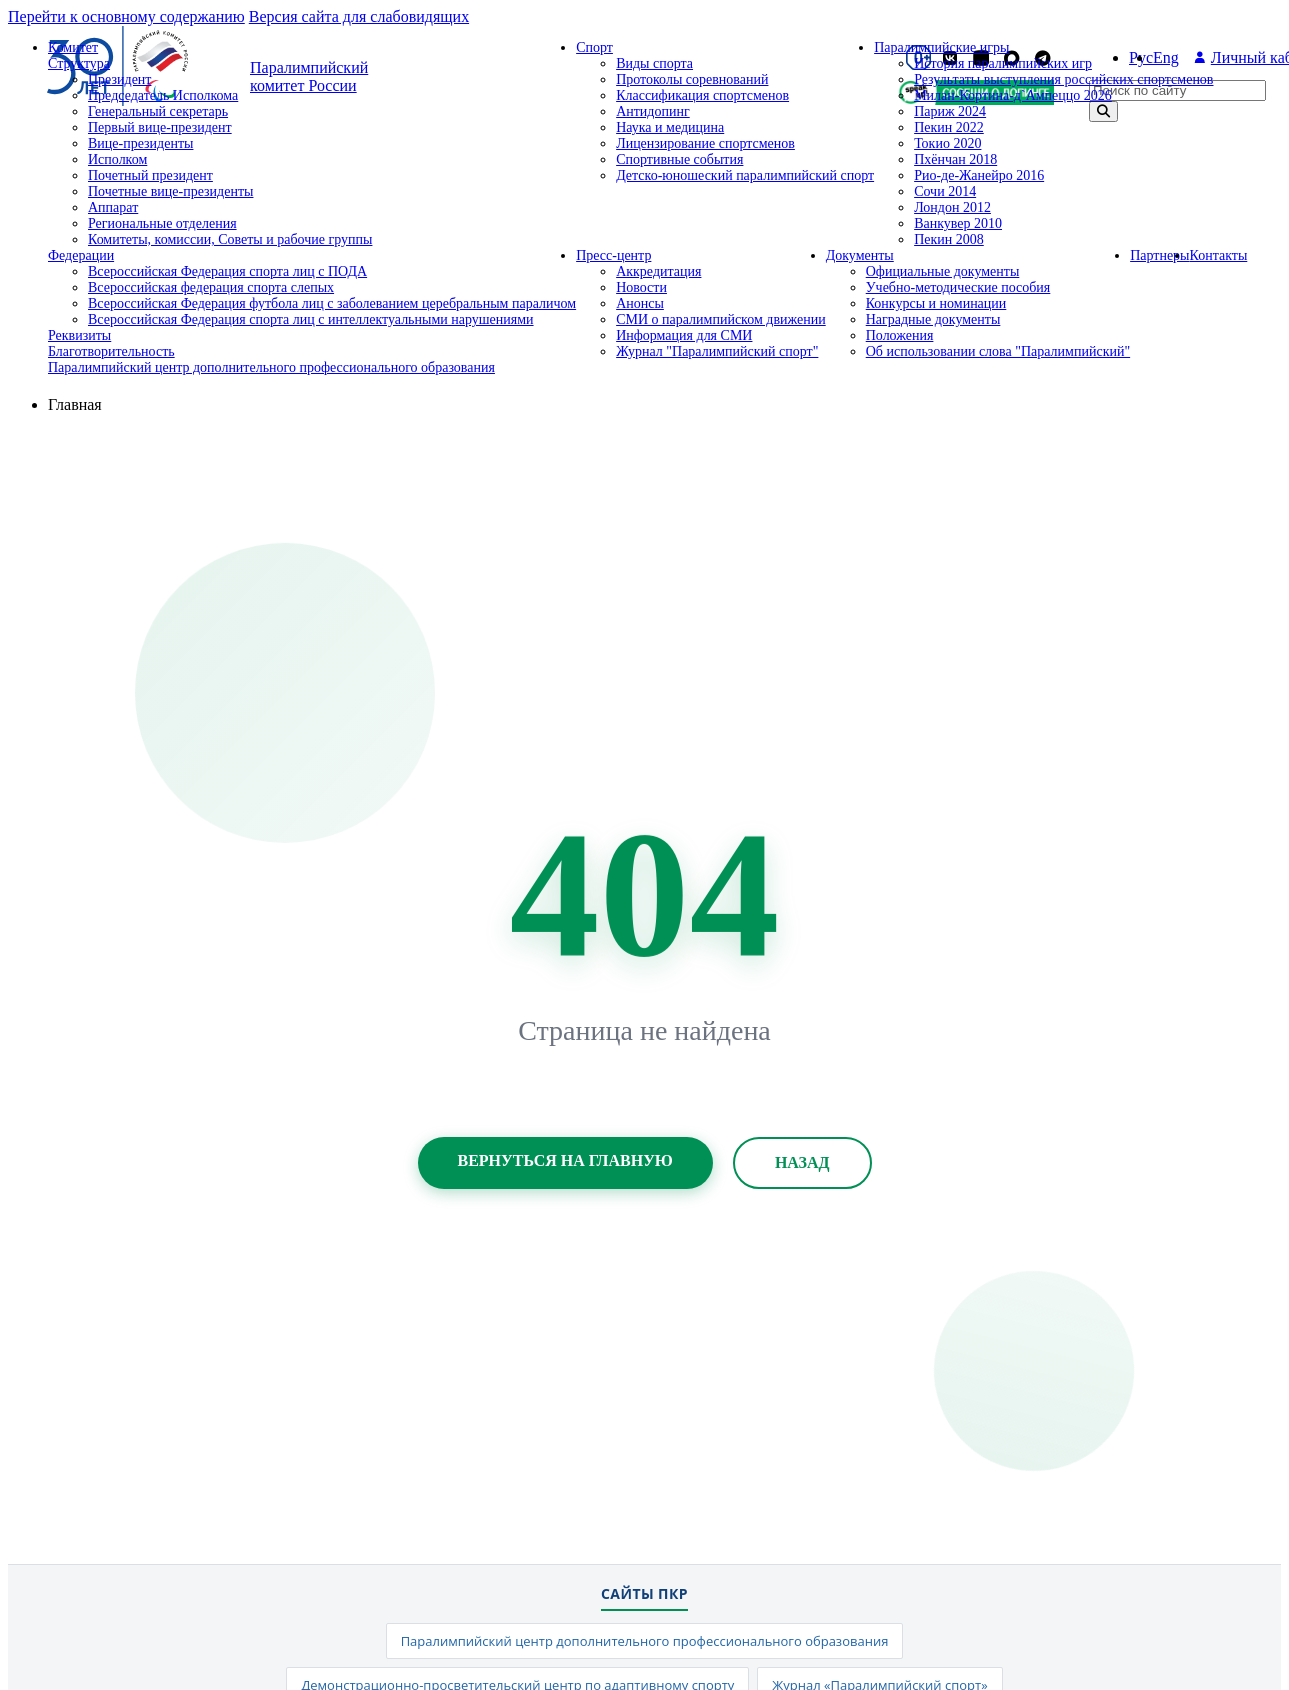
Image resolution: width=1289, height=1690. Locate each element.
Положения (900, 335)
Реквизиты (79, 335)
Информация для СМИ (684, 335)
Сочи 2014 (945, 191)
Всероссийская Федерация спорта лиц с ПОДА (227, 271)
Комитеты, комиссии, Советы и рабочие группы (230, 239)
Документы (860, 255)
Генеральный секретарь (158, 111)
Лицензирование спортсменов (705, 143)
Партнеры (1159, 255)
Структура (79, 63)
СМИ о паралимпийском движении (721, 319)
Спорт (594, 47)
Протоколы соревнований (692, 79)
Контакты (1219, 255)
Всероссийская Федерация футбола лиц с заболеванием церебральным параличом (332, 303)
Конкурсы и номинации (936, 303)
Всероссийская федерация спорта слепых (211, 287)
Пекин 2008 (949, 239)
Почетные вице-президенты (170, 191)
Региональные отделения (162, 223)
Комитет (73, 47)
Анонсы (640, 303)
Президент (119, 79)
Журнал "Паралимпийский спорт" (717, 351)
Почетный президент (150, 175)
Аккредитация (658, 271)
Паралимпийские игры (941, 47)
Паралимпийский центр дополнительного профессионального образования (271, 367)
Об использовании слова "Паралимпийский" (998, 351)
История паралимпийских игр (1003, 63)
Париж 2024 (950, 111)
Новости (641, 287)
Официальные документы (943, 271)
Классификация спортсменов (702, 95)
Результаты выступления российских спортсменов (1063, 79)
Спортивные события (679, 159)
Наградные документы (933, 319)
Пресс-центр (613, 255)
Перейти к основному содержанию (126, 16)
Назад (802, 1162)
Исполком (117, 159)
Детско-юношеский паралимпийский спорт (745, 175)
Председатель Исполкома (163, 95)
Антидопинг (653, 111)
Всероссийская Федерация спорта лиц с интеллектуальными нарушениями (311, 319)
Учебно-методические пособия (958, 287)
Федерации (81, 255)
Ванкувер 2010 (958, 223)
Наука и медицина (670, 127)
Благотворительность (111, 351)
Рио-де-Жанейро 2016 (979, 175)
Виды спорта (654, 63)
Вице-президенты (140, 143)
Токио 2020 (947, 143)
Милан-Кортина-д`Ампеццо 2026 (1013, 95)
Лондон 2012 (952, 207)
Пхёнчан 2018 (955, 159)
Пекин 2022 (949, 127)
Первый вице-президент (160, 127)
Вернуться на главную (565, 1160)
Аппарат (113, 207)
